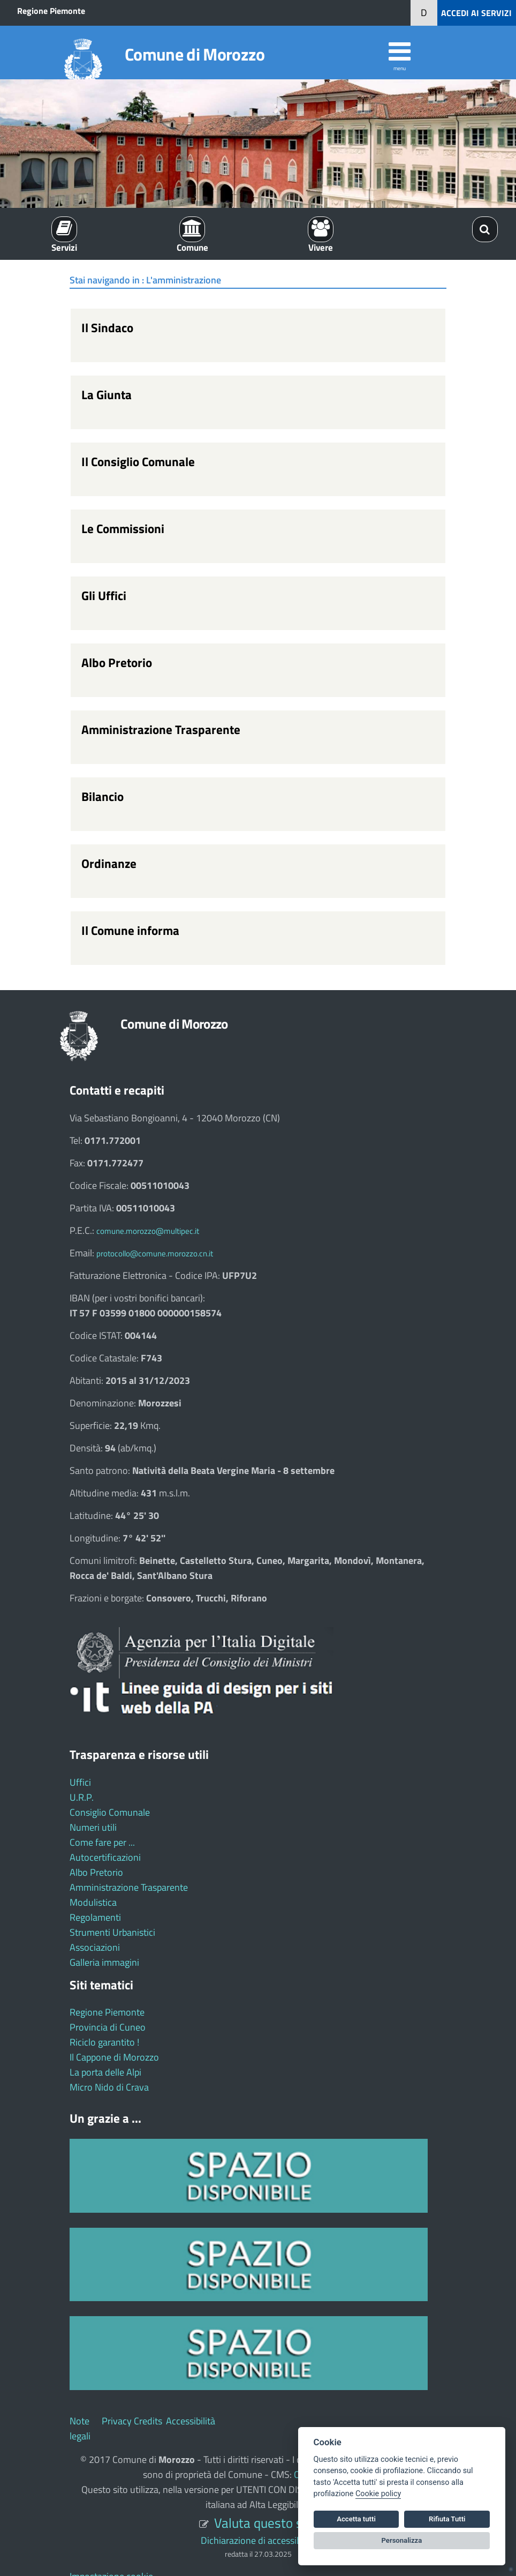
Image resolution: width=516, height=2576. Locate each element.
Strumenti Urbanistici (112, 1932)
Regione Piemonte (51, 10)
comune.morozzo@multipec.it (147, 1231)
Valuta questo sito (265, 2522)
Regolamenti (95, 1917)
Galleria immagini (104, 1962)
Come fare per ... (102, 1842)
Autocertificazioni (105, 1857)
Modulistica (93, 1902)
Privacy (117, 2421)
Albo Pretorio (96, 1872)
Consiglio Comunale (110, 1812)
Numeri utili (93, 1827)
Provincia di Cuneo (108, 2027)
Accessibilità (190, 2421)
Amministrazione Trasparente (129, 1887)
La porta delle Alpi (105, 2072)
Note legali (80, 2428)
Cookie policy (378, 2493)
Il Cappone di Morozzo (114, 2057)
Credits (148, 2421)
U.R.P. (82, 1797)
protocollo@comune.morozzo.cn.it (154, 1253)
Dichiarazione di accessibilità (258, 2540)
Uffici (80, 1782)
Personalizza (402, 2540)
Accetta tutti (356, 2519)
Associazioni (95, 1947)
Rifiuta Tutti (447, 2519)
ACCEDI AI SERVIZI (476, 12)
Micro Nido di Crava (109, 2087)
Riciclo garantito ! (104, 2042)
